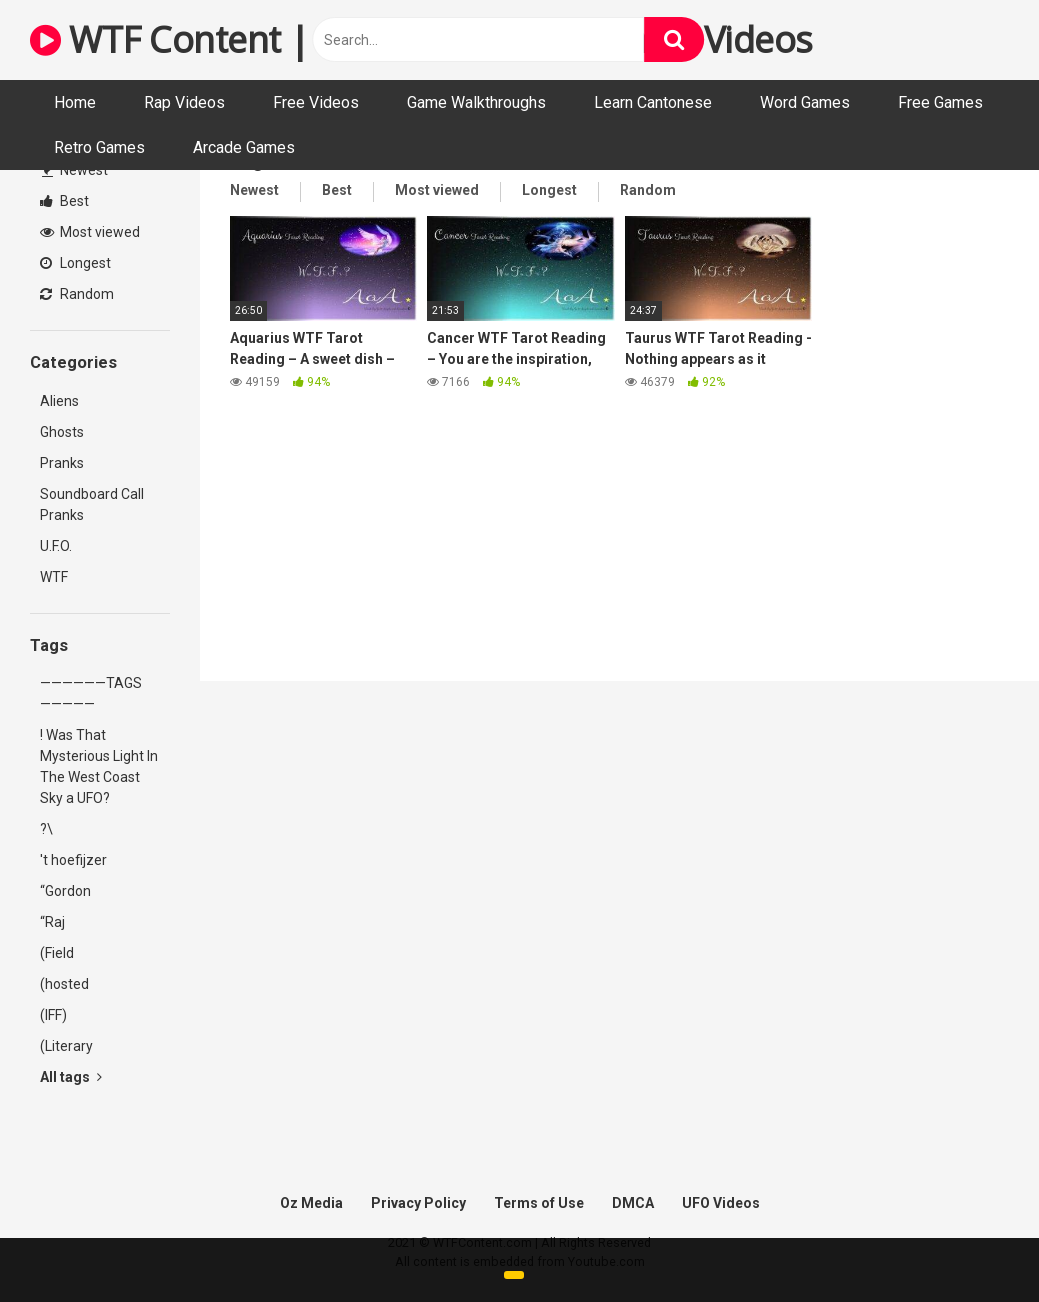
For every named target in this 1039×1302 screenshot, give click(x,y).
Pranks (62, 463)
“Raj (52, 922)
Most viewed (90, 232)
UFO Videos (721, 1203)
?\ (46, 829)
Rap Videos (184, 102)
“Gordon (65, 891)
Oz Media (311, 1203)
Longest (75, 263)
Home (75, 102)
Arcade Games (244, 147)
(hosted (64, 984)
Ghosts (62, 432)
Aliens (59, 401)
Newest (75, 170)
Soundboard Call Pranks (92, 504)
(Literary (66, 1046)
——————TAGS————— (91, 693)
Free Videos (316, 102)
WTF (54, 577)
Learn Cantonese (653, 102)
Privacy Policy (418, 1203)
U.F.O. (56, 546)
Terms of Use (539, 1203)
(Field (57, 953)
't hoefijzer (73, 860)
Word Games (805, 102)
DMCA (633, 1203)
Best (64, 201)
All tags (71, 1077)
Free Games (940, 102)
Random (77, 294)
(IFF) (53, 1015)
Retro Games (99, 147)
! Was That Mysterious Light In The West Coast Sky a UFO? (99, 766)
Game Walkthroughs (476, 102)
